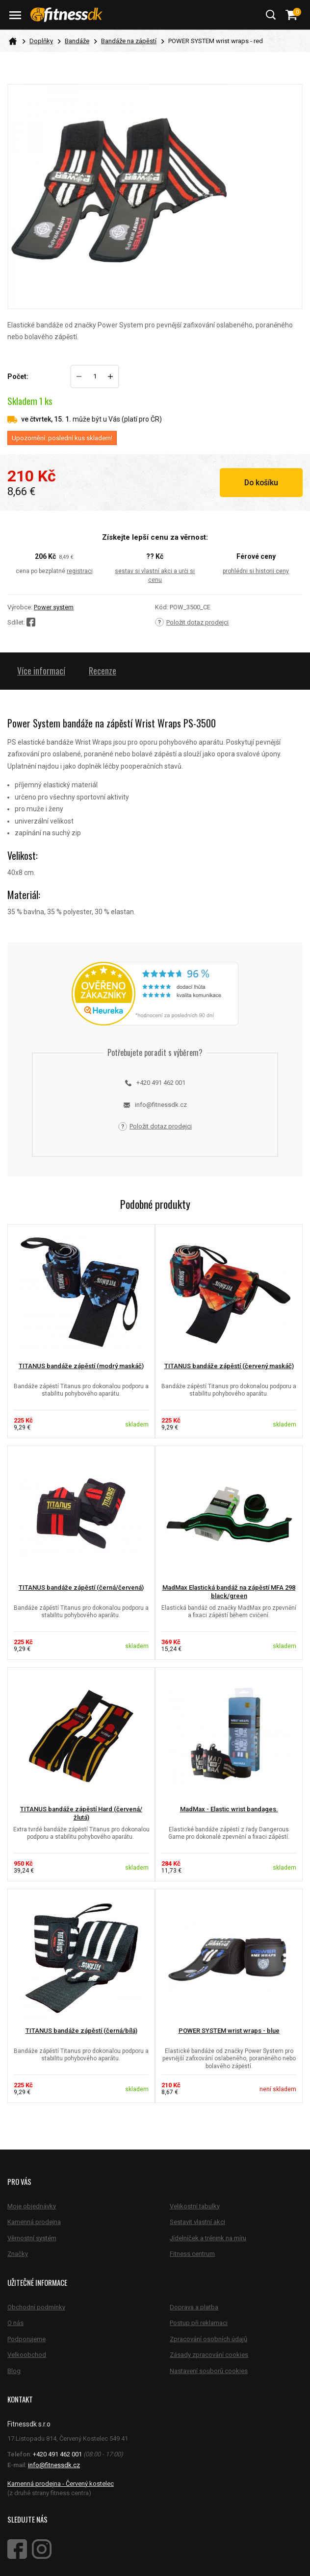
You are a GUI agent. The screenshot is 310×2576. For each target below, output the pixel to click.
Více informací (41, 670)
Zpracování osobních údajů (208, 2339)
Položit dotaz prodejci (192, 622)
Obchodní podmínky (36, 2307)
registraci (80, 571)
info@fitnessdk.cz (155, 1104)
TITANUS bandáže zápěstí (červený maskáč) (229, 1366)
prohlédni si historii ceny (256, 571)
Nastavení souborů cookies (209, 2371)
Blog (14, 2371)
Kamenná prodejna (34, 2222)
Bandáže (77, 41)
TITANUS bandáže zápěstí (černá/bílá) (81, 2030)
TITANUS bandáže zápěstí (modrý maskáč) (81, 1366)
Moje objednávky (31, 2206)
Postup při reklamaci (199, 2322)
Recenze (102, 670)
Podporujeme (26, 2339)
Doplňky (41, 41)
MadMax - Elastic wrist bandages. (229, 1809)
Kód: (161, 607)
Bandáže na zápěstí (128, 41)
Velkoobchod (26, 2354)
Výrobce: (19, 607)
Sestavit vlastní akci (197, 2222)
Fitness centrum (192, 2253)
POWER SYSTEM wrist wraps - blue (229, 2030)
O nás (15, 2322)
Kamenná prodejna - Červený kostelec (60, 2483)
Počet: (17, 376)
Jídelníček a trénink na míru (208, 2238)
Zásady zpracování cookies (209, 2354)
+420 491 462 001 (155, 1082)
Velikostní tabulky (195, 2206)
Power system (54, 607)
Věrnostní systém (31, 2238)
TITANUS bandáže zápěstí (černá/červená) (81, 1587)
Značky (17, 2253)
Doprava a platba (194, 2307)
